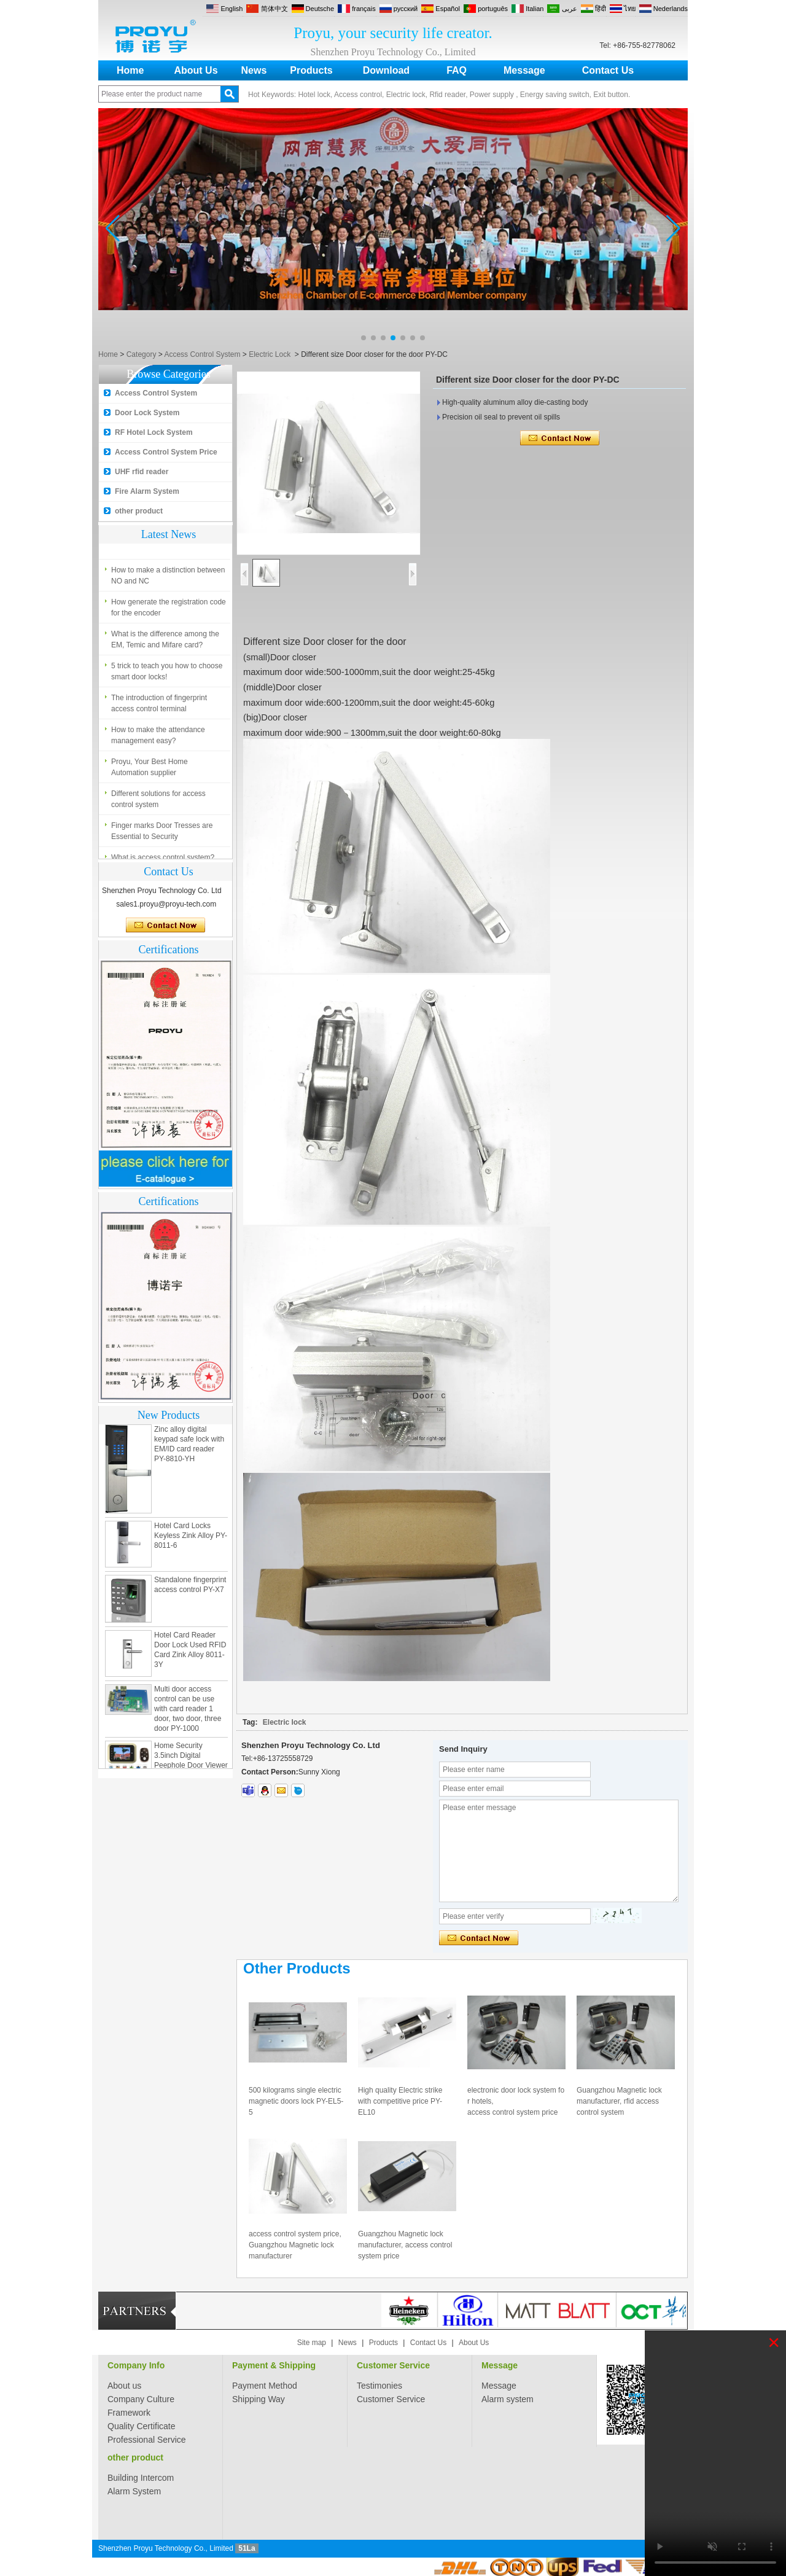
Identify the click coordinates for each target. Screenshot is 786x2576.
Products (311, 70)
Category (141, 354)
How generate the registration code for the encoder (168, 610)
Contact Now (165, 926)
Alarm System (134, 2491)
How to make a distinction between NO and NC (168, 578)
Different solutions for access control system (158, 802)
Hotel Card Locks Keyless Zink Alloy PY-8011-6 (190, 1538)
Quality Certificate (141, 2426)
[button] (363, 337)
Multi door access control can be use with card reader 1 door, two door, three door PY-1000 (187, 1712)
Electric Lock (269, 354)
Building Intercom (140, 2478)
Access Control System (202, 354)
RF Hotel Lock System (154, 432)
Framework (128, 2413)
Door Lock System (147, 412)
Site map (311, 2342)
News (254, 70)
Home (130, 70)
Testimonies (379, 2386)
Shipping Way (258, 2399)
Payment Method (264, 2386)
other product (139, 511)
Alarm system (507, 2399)
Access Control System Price (166, 452)
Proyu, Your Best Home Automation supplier (149, 770)
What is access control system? (162, 541)
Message (524, 70)
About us (124, 2386)
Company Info (136, 2365)
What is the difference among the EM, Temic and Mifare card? (165, 642)
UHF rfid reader (141, 471)
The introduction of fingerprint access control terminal (159, 706)
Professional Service (146, 2440)
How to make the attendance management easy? (158, 738)
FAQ (456, 70)
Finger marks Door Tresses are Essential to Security (161, 834)
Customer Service (393, 2365)
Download (386, 70)
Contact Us (608, 70)
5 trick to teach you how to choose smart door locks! (166, 674)
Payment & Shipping (274, 2365)
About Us (195, 70)
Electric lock (284, 1722)
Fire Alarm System (147, 491)
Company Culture (140, 2399)
